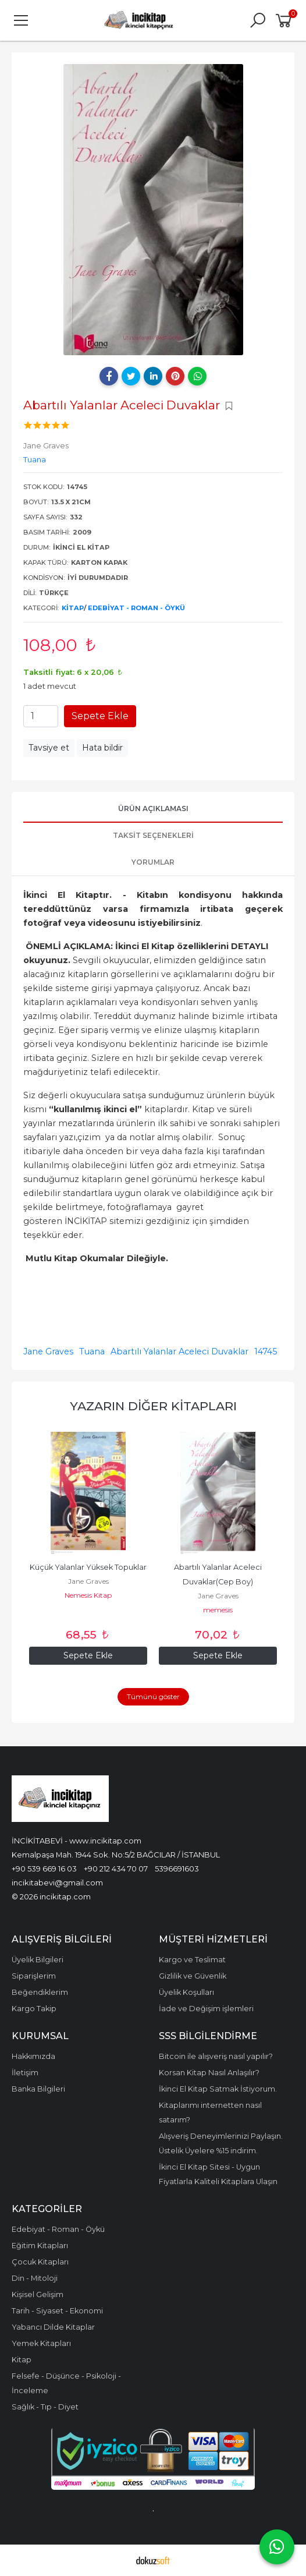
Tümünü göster (153, 1696)
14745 (265, 1351)
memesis (218, 1609)
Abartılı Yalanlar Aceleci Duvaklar (179, 1351)
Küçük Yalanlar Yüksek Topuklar (88, 1567)
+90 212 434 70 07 (116, 1868)
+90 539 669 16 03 (44, 1868)
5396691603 (177, 1868)
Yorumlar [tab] (153, 862)
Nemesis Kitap (88, 1595)
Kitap (73, 608)
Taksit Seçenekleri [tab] (153, 835)
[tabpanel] (153, 209)
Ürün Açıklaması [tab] (153, 808)
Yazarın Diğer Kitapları (153, 1406)
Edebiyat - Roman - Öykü (136, 608)
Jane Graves (48, 1351)
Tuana (92, 1351)
